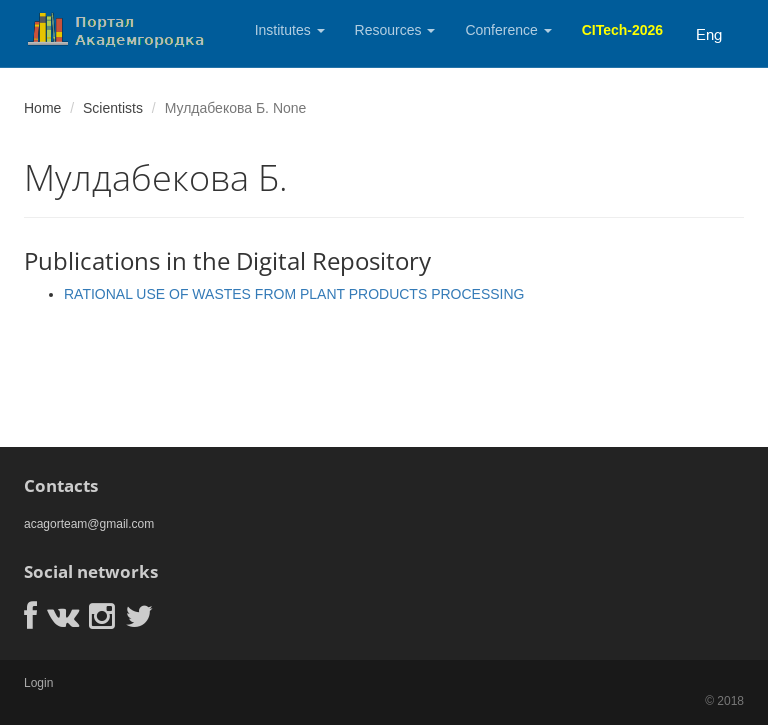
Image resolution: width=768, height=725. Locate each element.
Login (38, 683)
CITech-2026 (622, 30)
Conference (508, 30)
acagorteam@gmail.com (89, 524)
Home (42, 108)
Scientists (113, 108)
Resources (395, 30)
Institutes (290, 30)
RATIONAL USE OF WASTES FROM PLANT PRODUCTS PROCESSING (294, 294)
